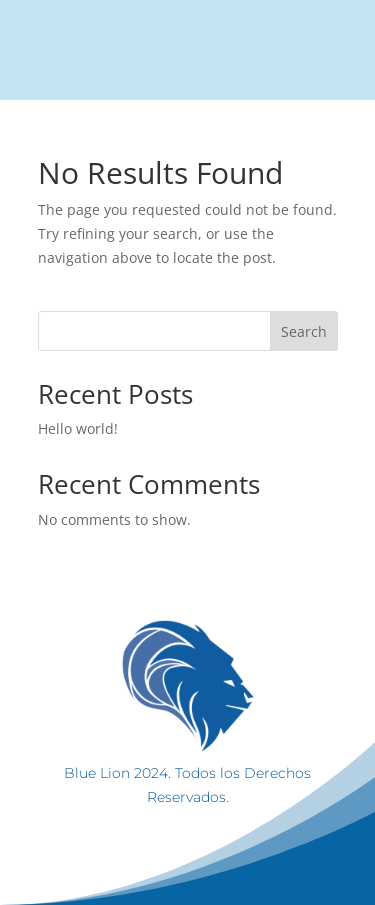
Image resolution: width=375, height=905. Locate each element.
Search (304, 331)
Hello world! (78, 428)
